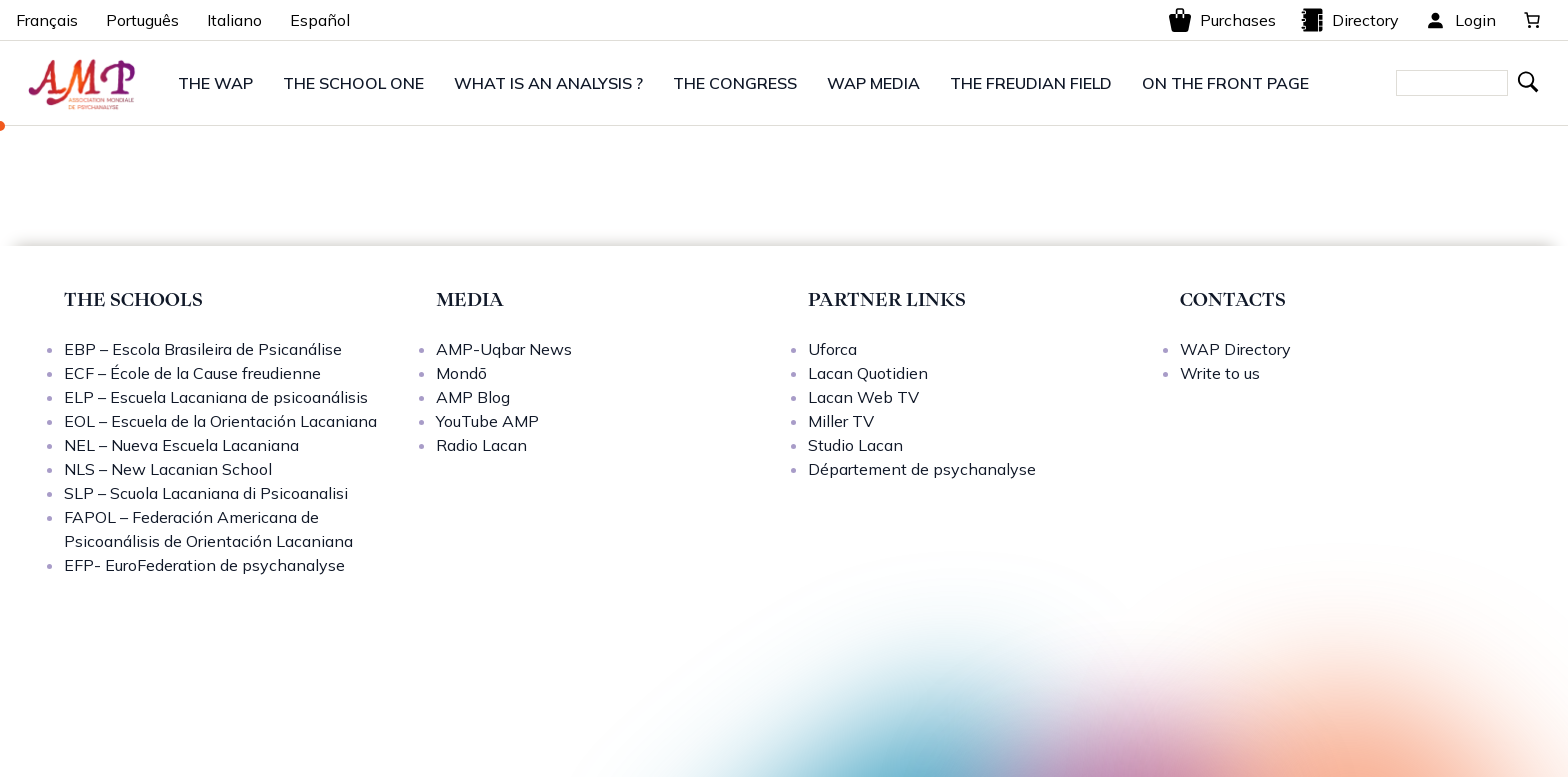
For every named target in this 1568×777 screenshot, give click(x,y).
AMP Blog (473, 397)
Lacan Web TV (863, 397)
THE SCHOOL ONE (353, 83)
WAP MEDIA (873, 83)
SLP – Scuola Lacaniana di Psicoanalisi (206, 493)
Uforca (832, 349)
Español (320, 20)
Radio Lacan (481, 445)
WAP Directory (1235, 349)
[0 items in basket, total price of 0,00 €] (1532, 20)
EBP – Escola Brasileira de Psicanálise (203, 349)
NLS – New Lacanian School (168, 469)
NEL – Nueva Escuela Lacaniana (181, 445)
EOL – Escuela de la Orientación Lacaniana (220, 421)
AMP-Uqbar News (504, 349)
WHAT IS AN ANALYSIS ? (548, 83)
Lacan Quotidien (868, 373)
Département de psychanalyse (922, 469)
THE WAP (215, 83)
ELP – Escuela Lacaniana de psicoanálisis (216, 397)
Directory (1349, 20)
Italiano (234, 20)
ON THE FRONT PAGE (1225, 83)
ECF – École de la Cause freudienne (192, 373)
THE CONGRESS (735, 83)
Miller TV (841, 421)
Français (47, 20)
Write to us (1220, 373)
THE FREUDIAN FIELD (1031, 83)
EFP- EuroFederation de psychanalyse (204, 565)
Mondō (461, 373)
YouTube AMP (487, 421)
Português (142, 20)
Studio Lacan (855, 445)
